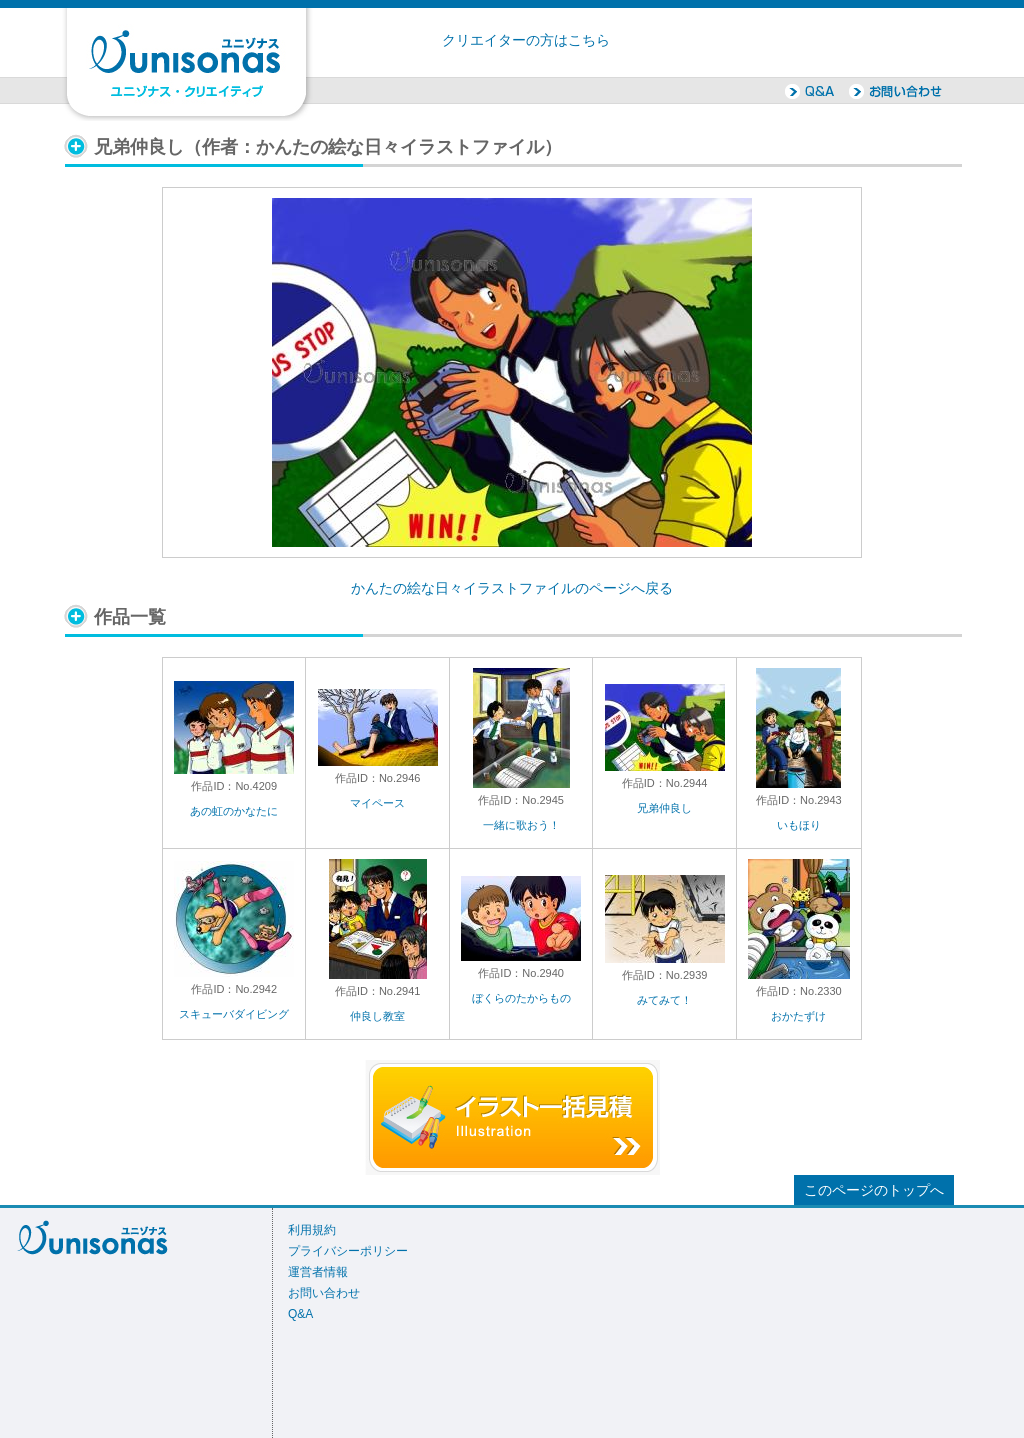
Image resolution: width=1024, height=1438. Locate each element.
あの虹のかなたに (234, 811)
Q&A (300, 1314)
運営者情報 (318, 1272)
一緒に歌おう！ (521, 825)
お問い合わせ (324, 1293)
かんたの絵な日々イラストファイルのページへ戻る (512, 588)
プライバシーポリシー (348, 1251)
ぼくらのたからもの (521, 998)
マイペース (377, 803)
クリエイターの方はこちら (526, 40)
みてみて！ (664, 1000)
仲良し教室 (377, 1016)
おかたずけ (798, 1016)
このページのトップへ (874, 1190)
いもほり (799, 825)
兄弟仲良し (664, 808)
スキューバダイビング (234, 1014)
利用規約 (312, 1230)
